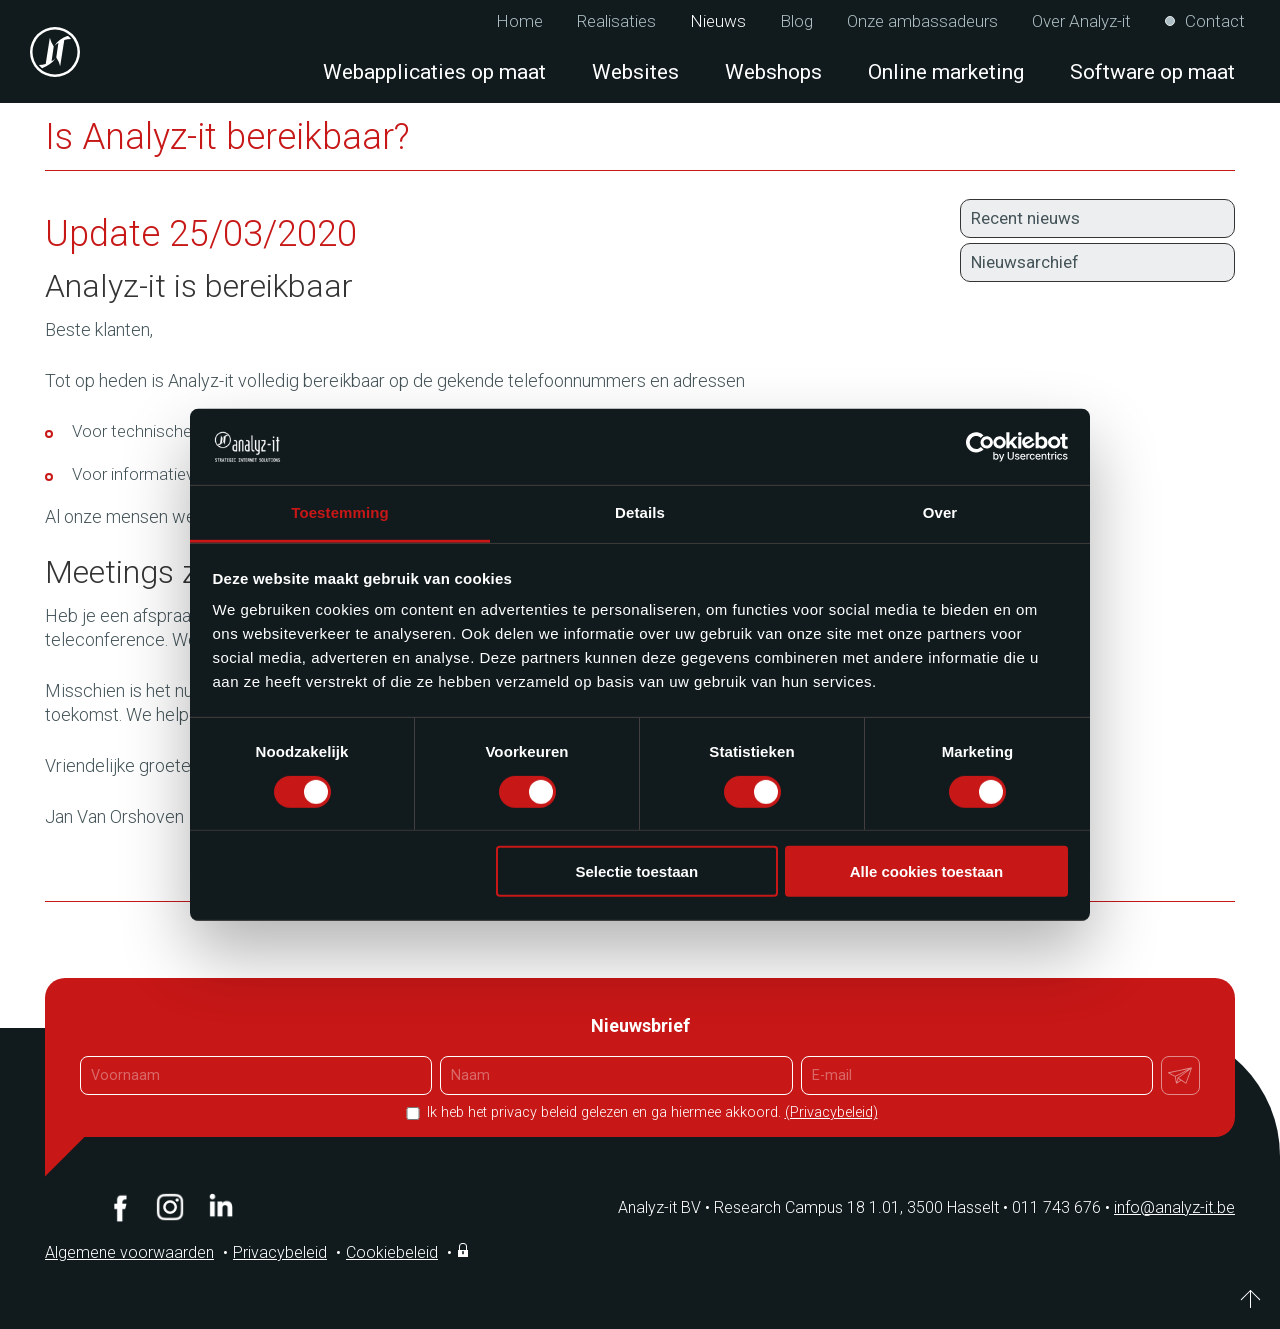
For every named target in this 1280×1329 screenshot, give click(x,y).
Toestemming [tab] (340, 512)
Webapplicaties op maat (434, 72)
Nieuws (718, 21)
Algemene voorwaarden (129, 1252)
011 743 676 (1063, 1207)
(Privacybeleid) (831, 1112)
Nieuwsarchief (1025, 262)
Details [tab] (640, 512)
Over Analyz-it (1081, 21)
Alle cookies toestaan (926, 871)
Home (519, 21)
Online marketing (946, 72)
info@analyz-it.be (1174, 1207)
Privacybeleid (280, 1252)
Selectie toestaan (637, 871)
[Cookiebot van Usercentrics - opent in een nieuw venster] (980, 447)
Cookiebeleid (392, 1252)
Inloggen (465, 1250)
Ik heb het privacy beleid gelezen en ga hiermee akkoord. (650, 1112)
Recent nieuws (1025, 218)
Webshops (773, 72)
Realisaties (616, 21)
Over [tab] (940, 512)
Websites (635, 72)
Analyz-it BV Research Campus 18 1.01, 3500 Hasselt (808, 1207)
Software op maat (1152, 72)
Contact (1215, 21)
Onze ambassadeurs (922, 21)
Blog (796, 21)
